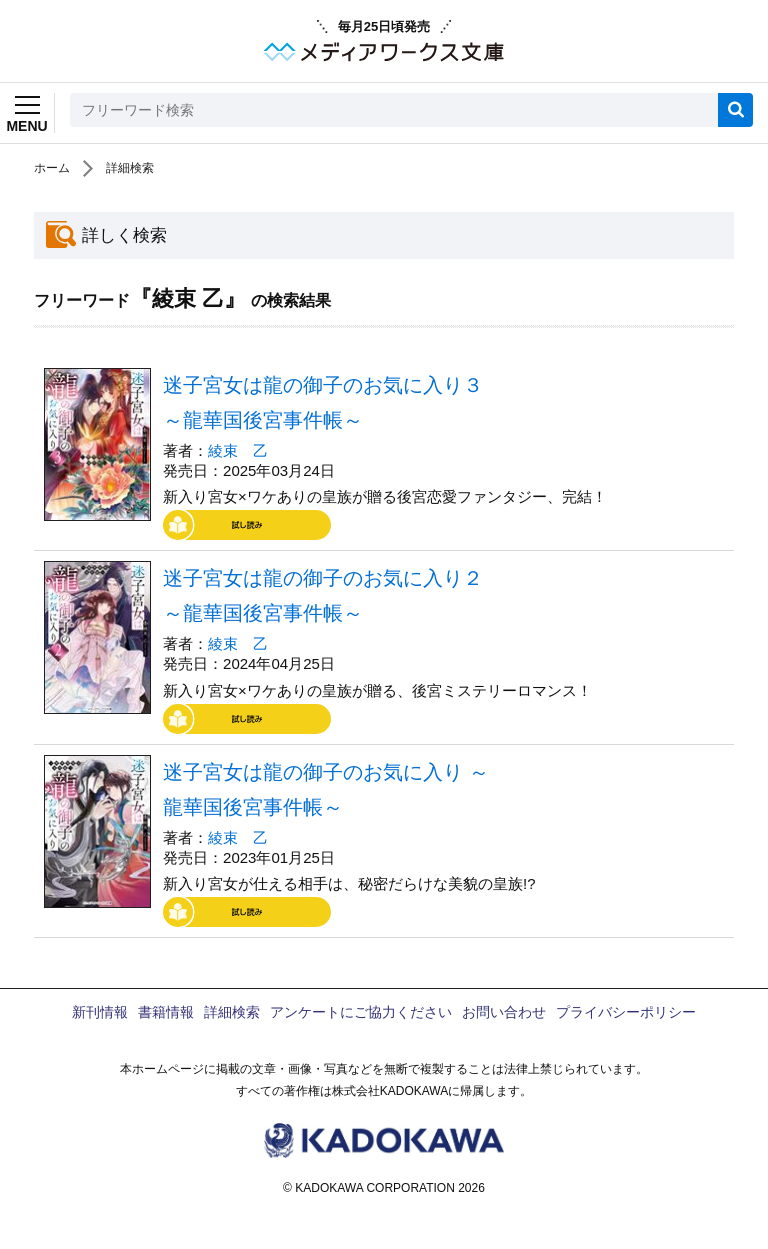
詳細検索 (130, 168)
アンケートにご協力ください (361, 1012)
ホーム (52, 168)
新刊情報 (100, 1012)
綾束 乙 (238, 450)
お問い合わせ (504, 1012)
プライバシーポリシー (626, 1012)
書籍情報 (166, 1012)
